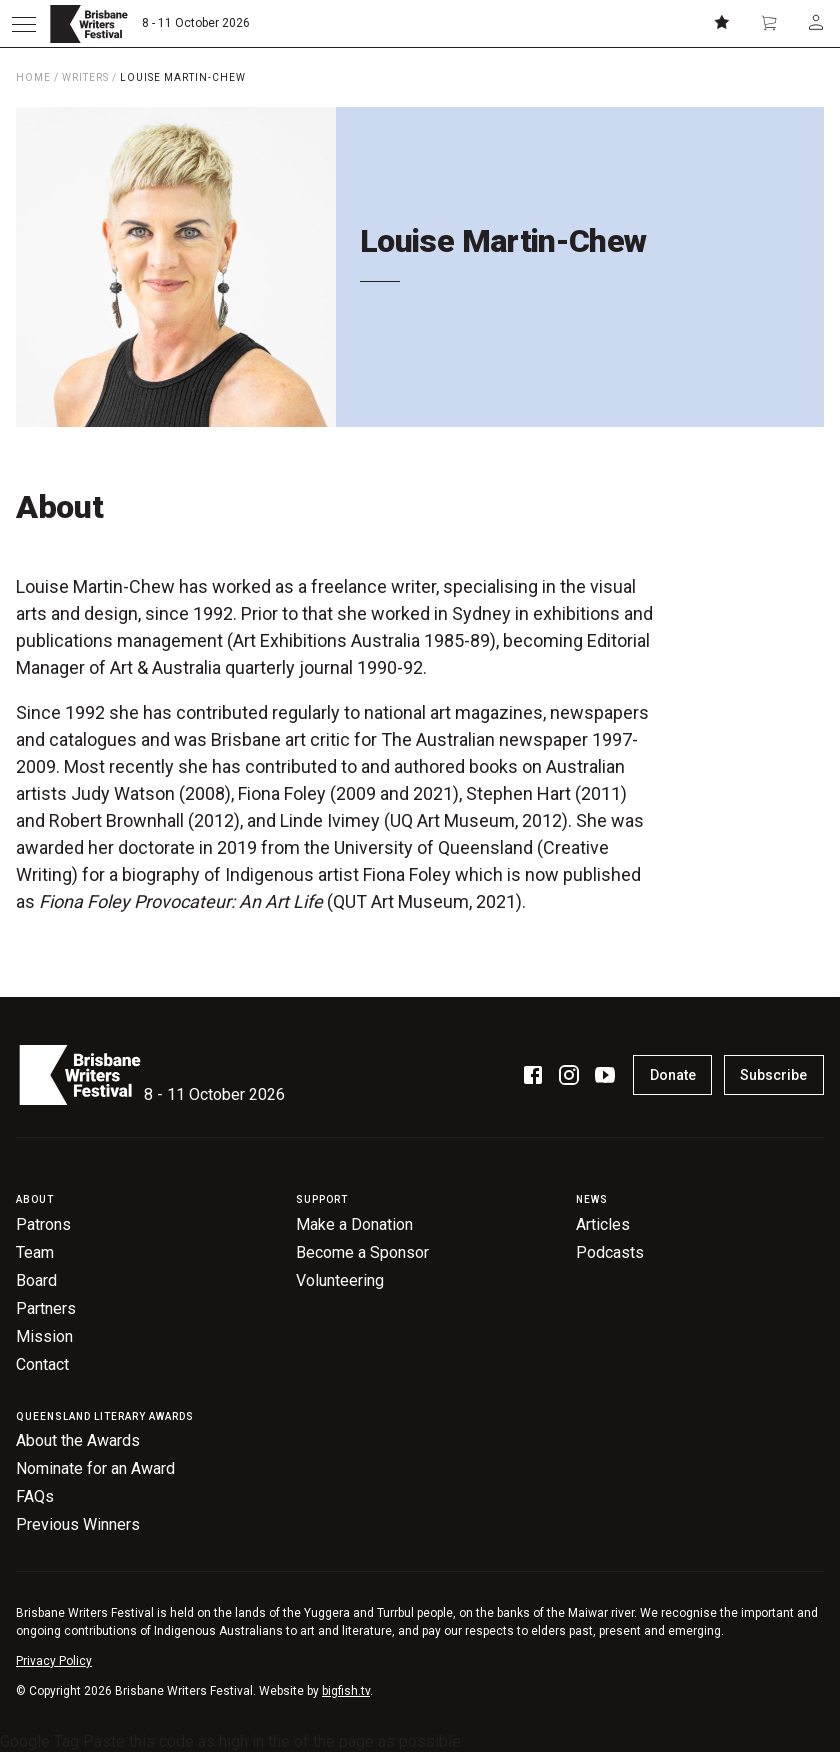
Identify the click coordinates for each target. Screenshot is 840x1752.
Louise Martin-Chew (183, 77)
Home (33, 77)
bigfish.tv (346, 1691)
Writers (85, 77)
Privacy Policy (54, 1661)
